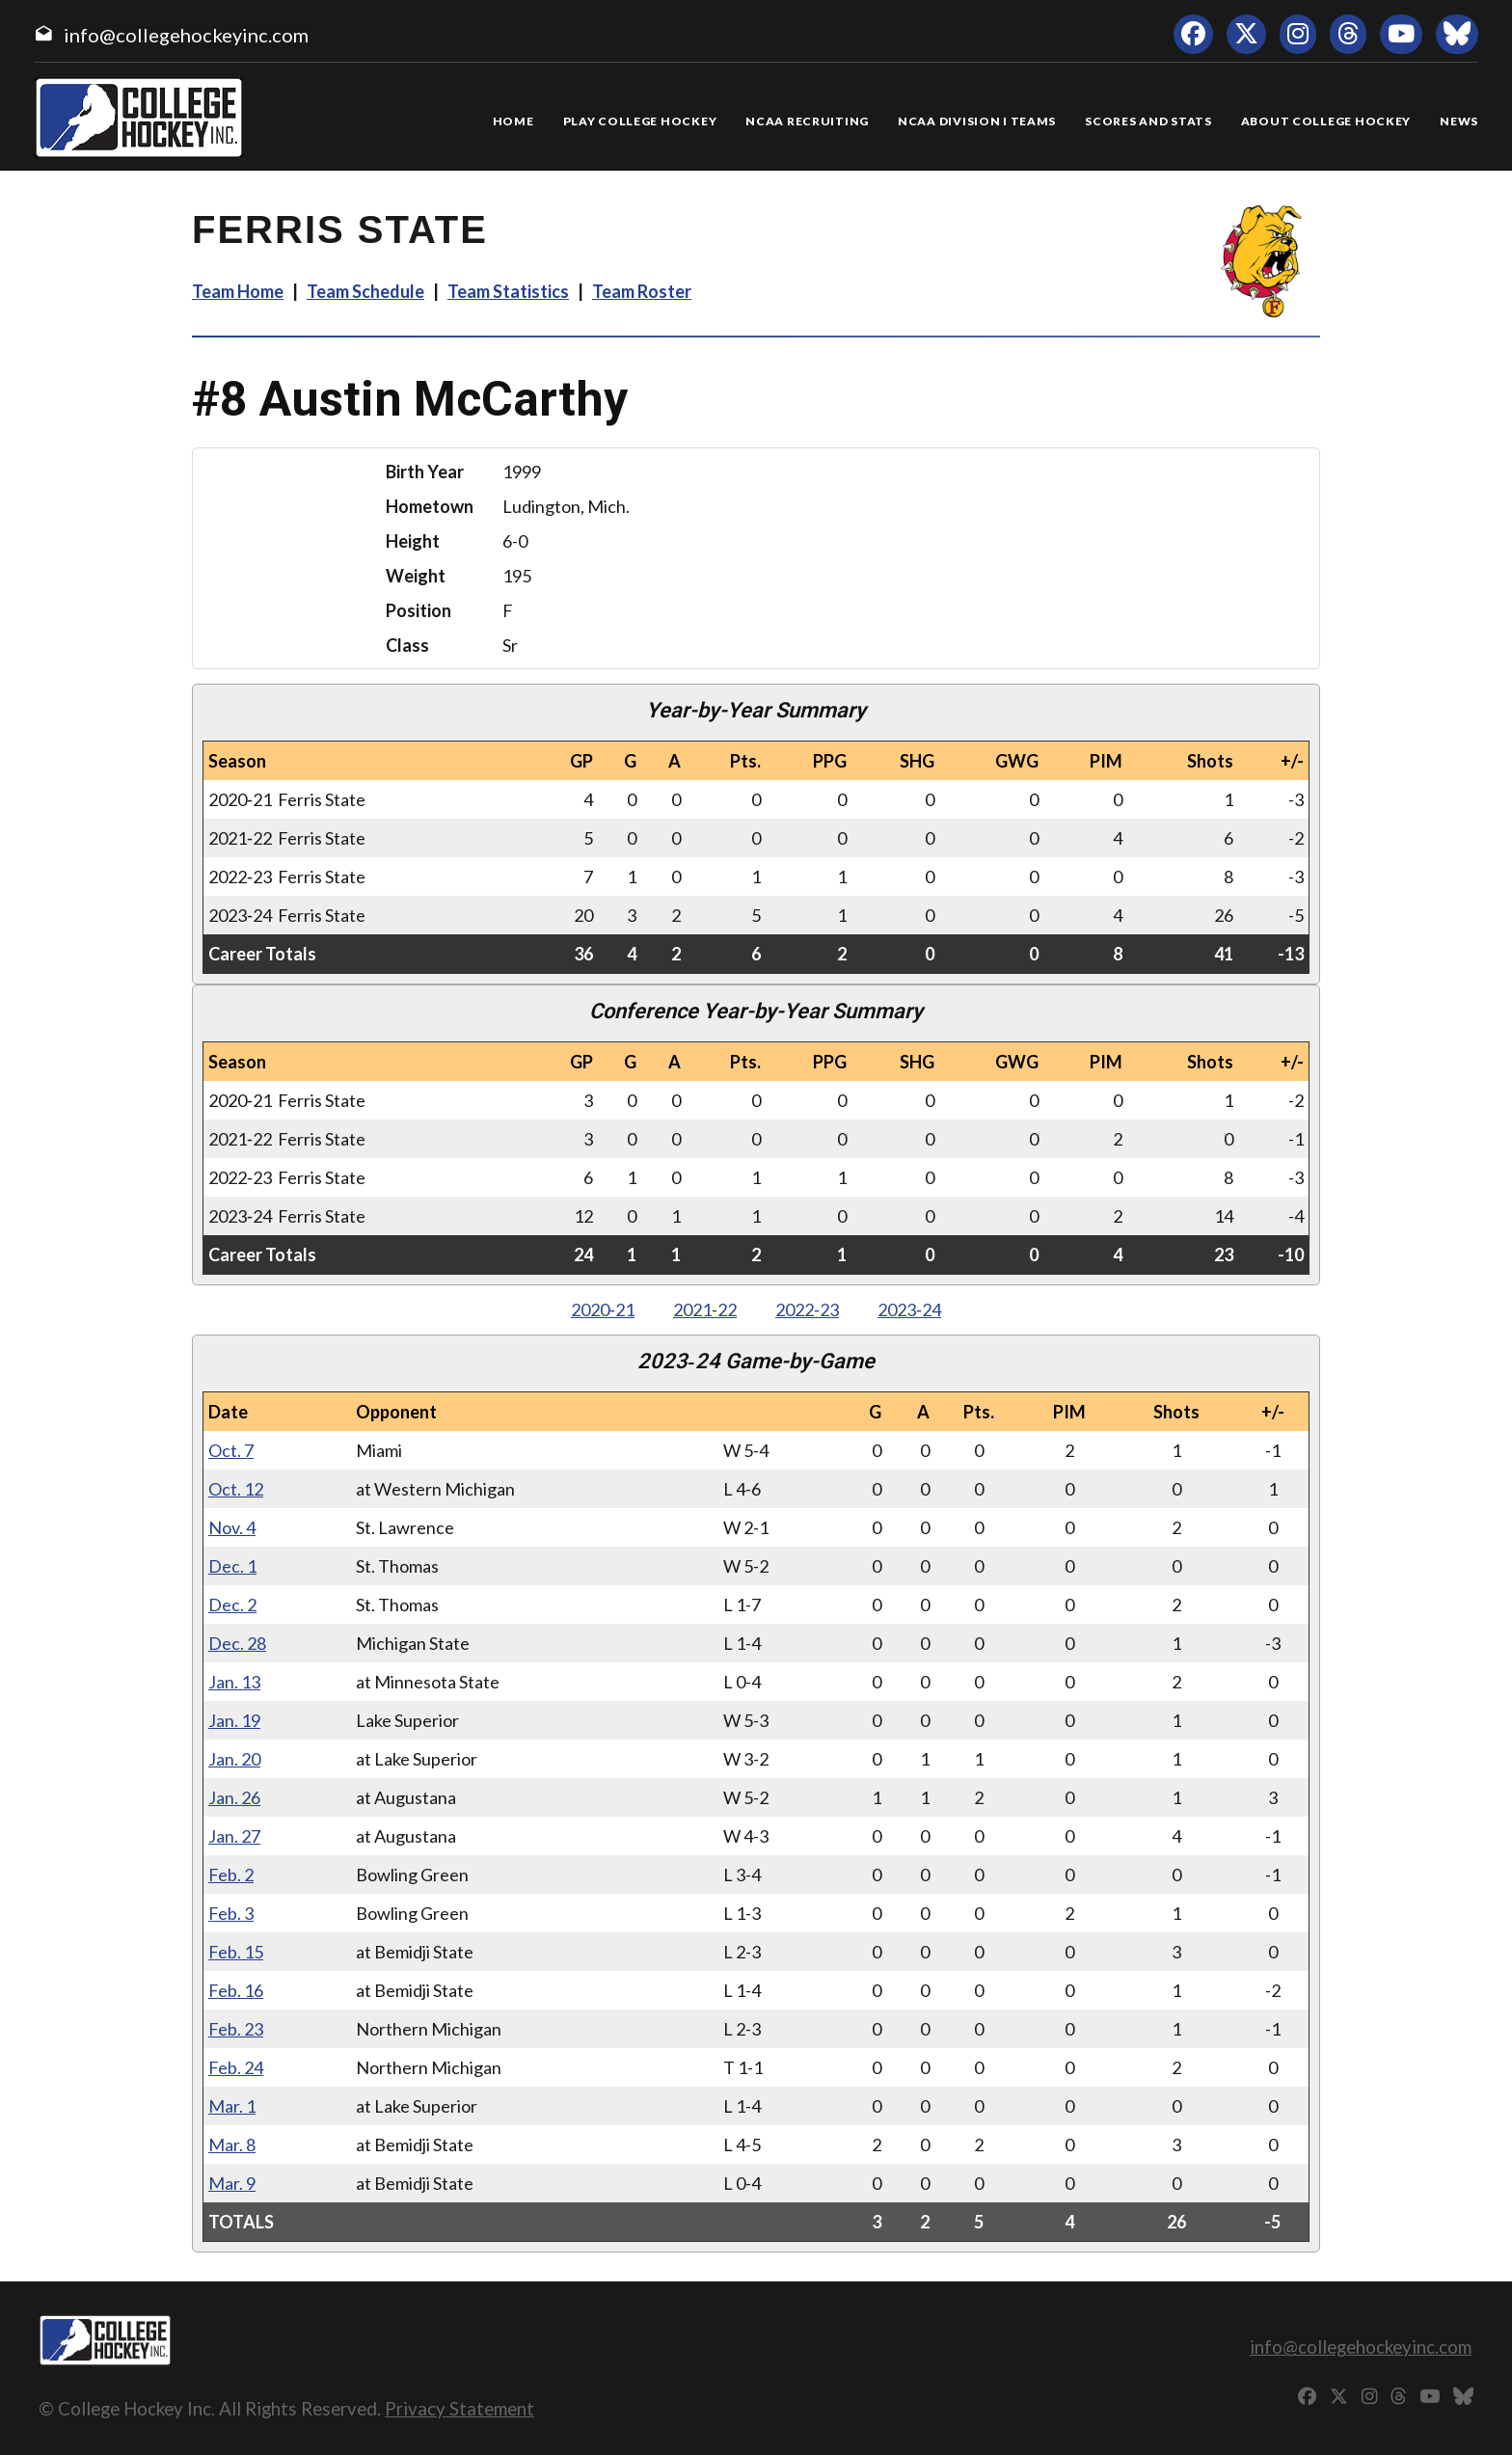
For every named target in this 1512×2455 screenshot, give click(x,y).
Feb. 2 (231, 1874)
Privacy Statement (459, 2408)
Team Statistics (508, 291)
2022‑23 (807, 1309)
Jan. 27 (234, 1836)
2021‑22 (705, 1309)
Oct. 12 (235, 1488)
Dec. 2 (232, 1604)
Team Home (238, 291)
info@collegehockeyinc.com (186, 34)
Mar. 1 (232, 2106)
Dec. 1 (232, 1566)
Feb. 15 (235, 1951)
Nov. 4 (232, 1527)
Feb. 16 (235, 1990)
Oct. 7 (231, 1450)
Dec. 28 (237, 1643)
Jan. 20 (234, 1758)
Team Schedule (365, 291)
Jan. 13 (234, 1681)
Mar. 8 (232, 2144)
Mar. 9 (232, 2183)
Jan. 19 (234, 1720)
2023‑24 (909, 1309)
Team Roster (641, 291)
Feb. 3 (231, 1913)
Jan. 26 (234, 1797)
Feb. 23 (235, 2028)
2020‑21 (602, 1309)
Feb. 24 (235, 2067)
